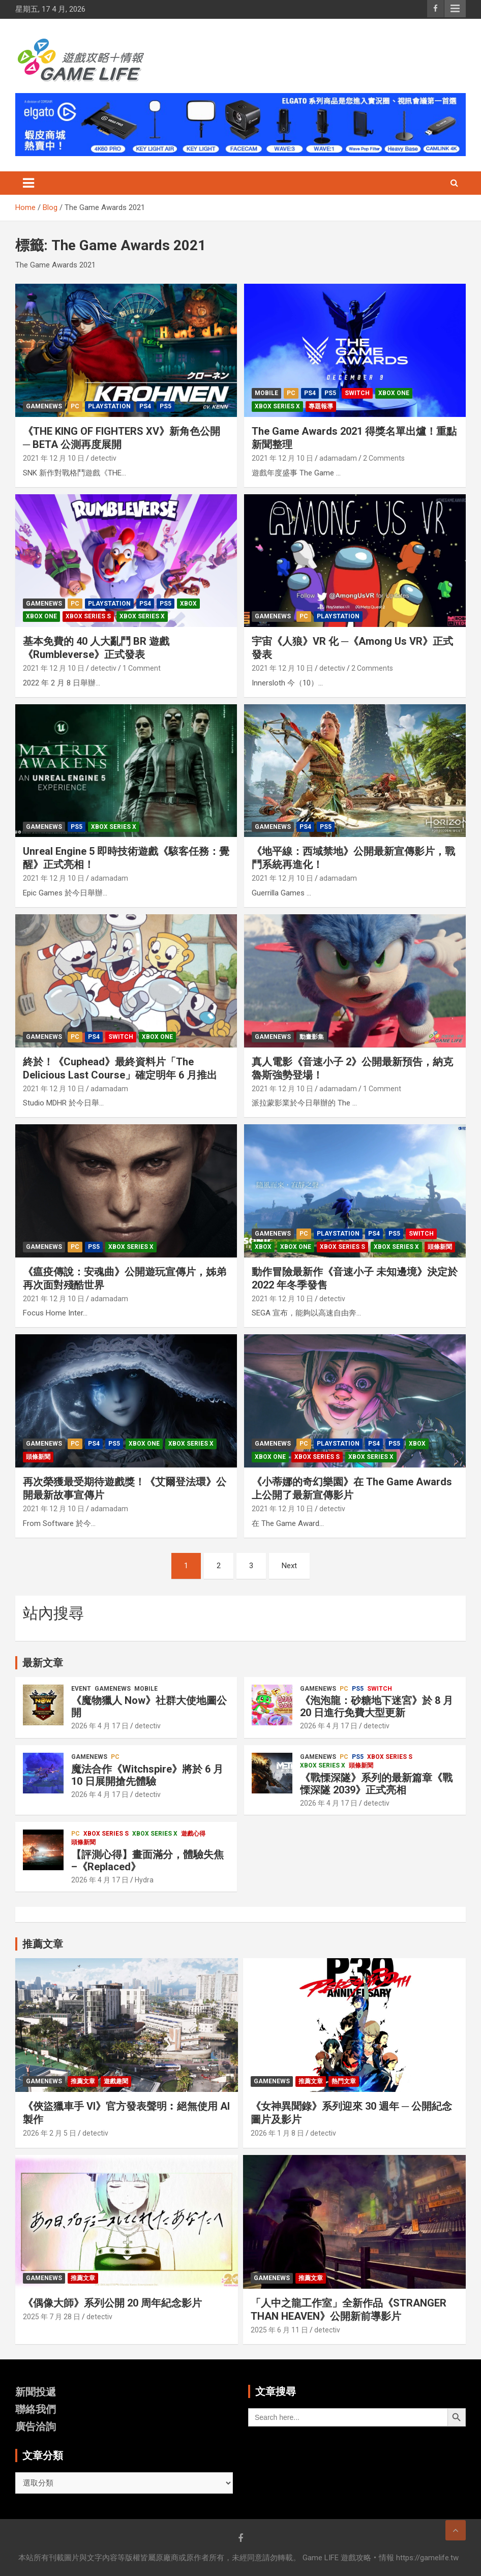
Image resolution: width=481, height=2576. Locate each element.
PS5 (165, 406)
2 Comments (384, 458)
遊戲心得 (193, 1833)
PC (75, 406)
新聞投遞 (35, 2392)
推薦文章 (83, 2081)
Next (289, 1565)
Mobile (266, 393)
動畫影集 (311, 1036)
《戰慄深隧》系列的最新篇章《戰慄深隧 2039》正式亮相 (376, 1784)
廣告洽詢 (35, 2426)
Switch (357, 393)
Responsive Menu (455, 8)
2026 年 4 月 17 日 (100, 1726)
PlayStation (109, 406)
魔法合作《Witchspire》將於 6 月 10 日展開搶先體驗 (147, 1775)
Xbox (188, 603)
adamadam (338, 458)
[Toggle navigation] (28, 183)
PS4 (145, 406)
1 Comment (142, 668)
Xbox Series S (88, 616)
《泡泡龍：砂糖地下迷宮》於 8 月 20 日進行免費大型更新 (376, 1706)
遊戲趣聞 (116, 2081)
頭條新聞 (440, 1246)
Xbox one (393, 393)
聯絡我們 (35, 2409)
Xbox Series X (277, 406)
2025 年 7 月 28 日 (51, 2317)
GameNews (44, 406)
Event (81, 1688)
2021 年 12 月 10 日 (53, 458)
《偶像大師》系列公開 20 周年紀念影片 (112, 2303)
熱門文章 (344, 2081)
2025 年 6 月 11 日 (279, 2330)
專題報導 (321, 406)
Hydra (144, 1880)
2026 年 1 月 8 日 (277, 2133)
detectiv (103, 458)
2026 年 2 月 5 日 (49, 2133)
